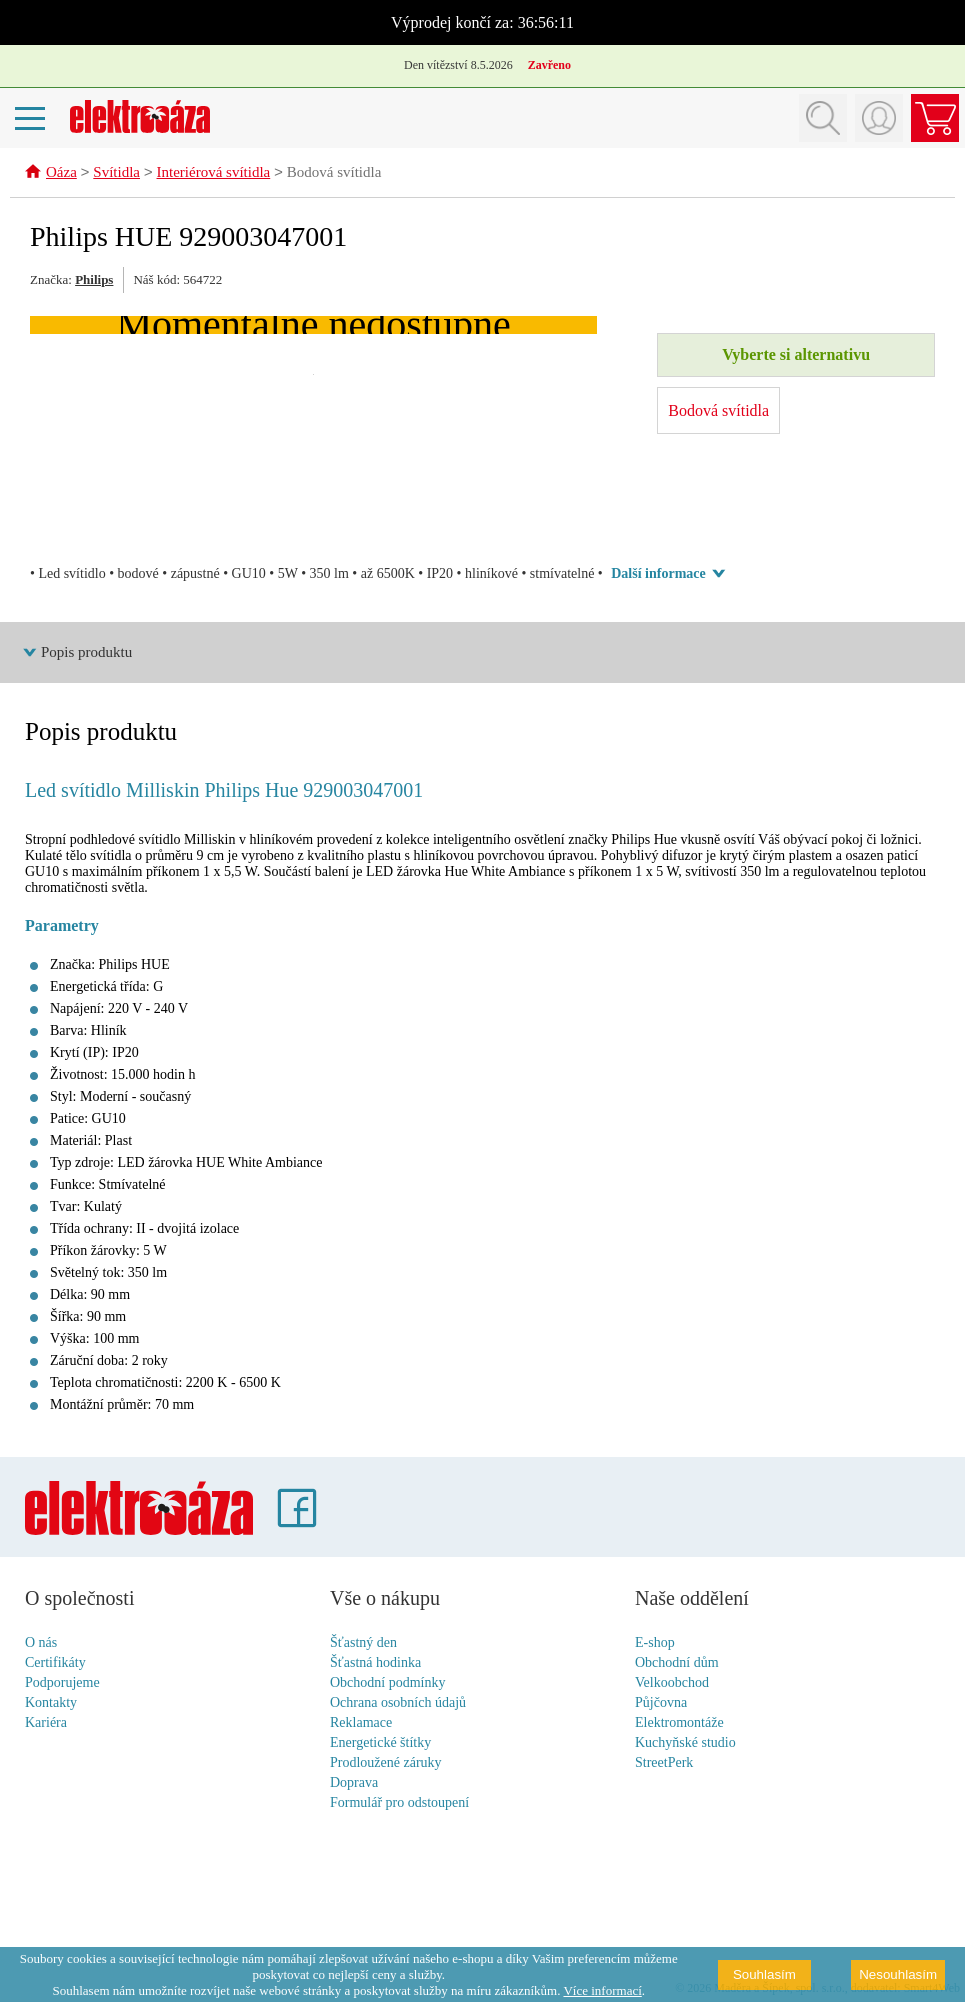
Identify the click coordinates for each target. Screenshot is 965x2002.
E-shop (655, 1643)
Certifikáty (55, 1663)
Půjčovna (661, 1703)
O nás (41, 1643)
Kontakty (51, 1703)
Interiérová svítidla (214, 174)
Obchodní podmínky (388, 1683)
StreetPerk (664, 1763)
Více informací (602, 1990)
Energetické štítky (380, 1743)
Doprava (354, 1783)
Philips (94, 280)
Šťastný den (363, 1643)
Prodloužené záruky (386, 1763)
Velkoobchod (672, 1683)
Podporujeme (62, 1683)
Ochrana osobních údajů (398, 1703)
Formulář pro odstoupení (399, 1803)
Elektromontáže (679, 1723)
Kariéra (46, 1723)
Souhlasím (764, 1974)
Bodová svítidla (334, 174)
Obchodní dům (677, 1663)
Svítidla (116, 174)
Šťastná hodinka (375, 1663)
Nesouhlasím (898, 1974)
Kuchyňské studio (685, 1743)
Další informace (658, 574)
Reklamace (361, 1723)
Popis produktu (86, 653)
